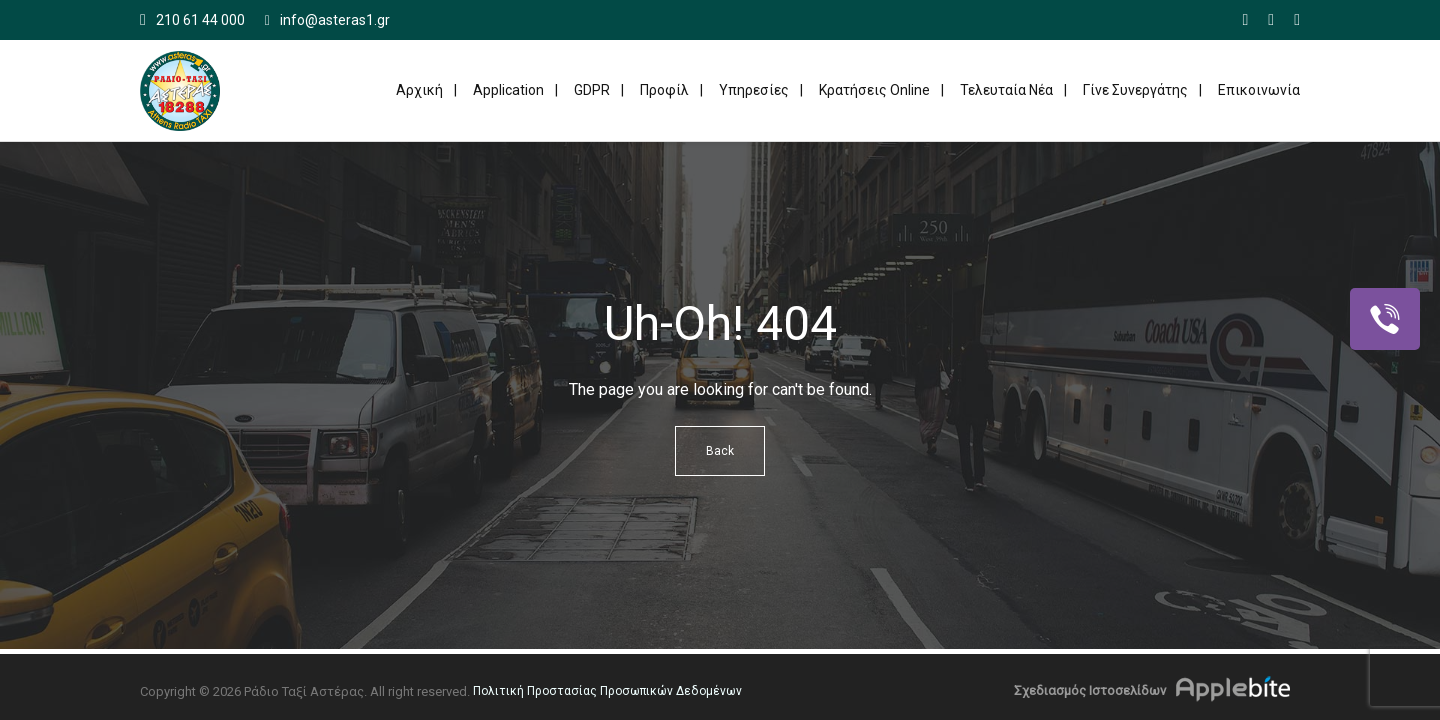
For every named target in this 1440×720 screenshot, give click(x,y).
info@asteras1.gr (327, 20)
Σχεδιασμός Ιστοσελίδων (1090, 690)
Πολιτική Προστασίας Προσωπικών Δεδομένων (607, 691)
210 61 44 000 (200, 20)
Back (720, 451)
